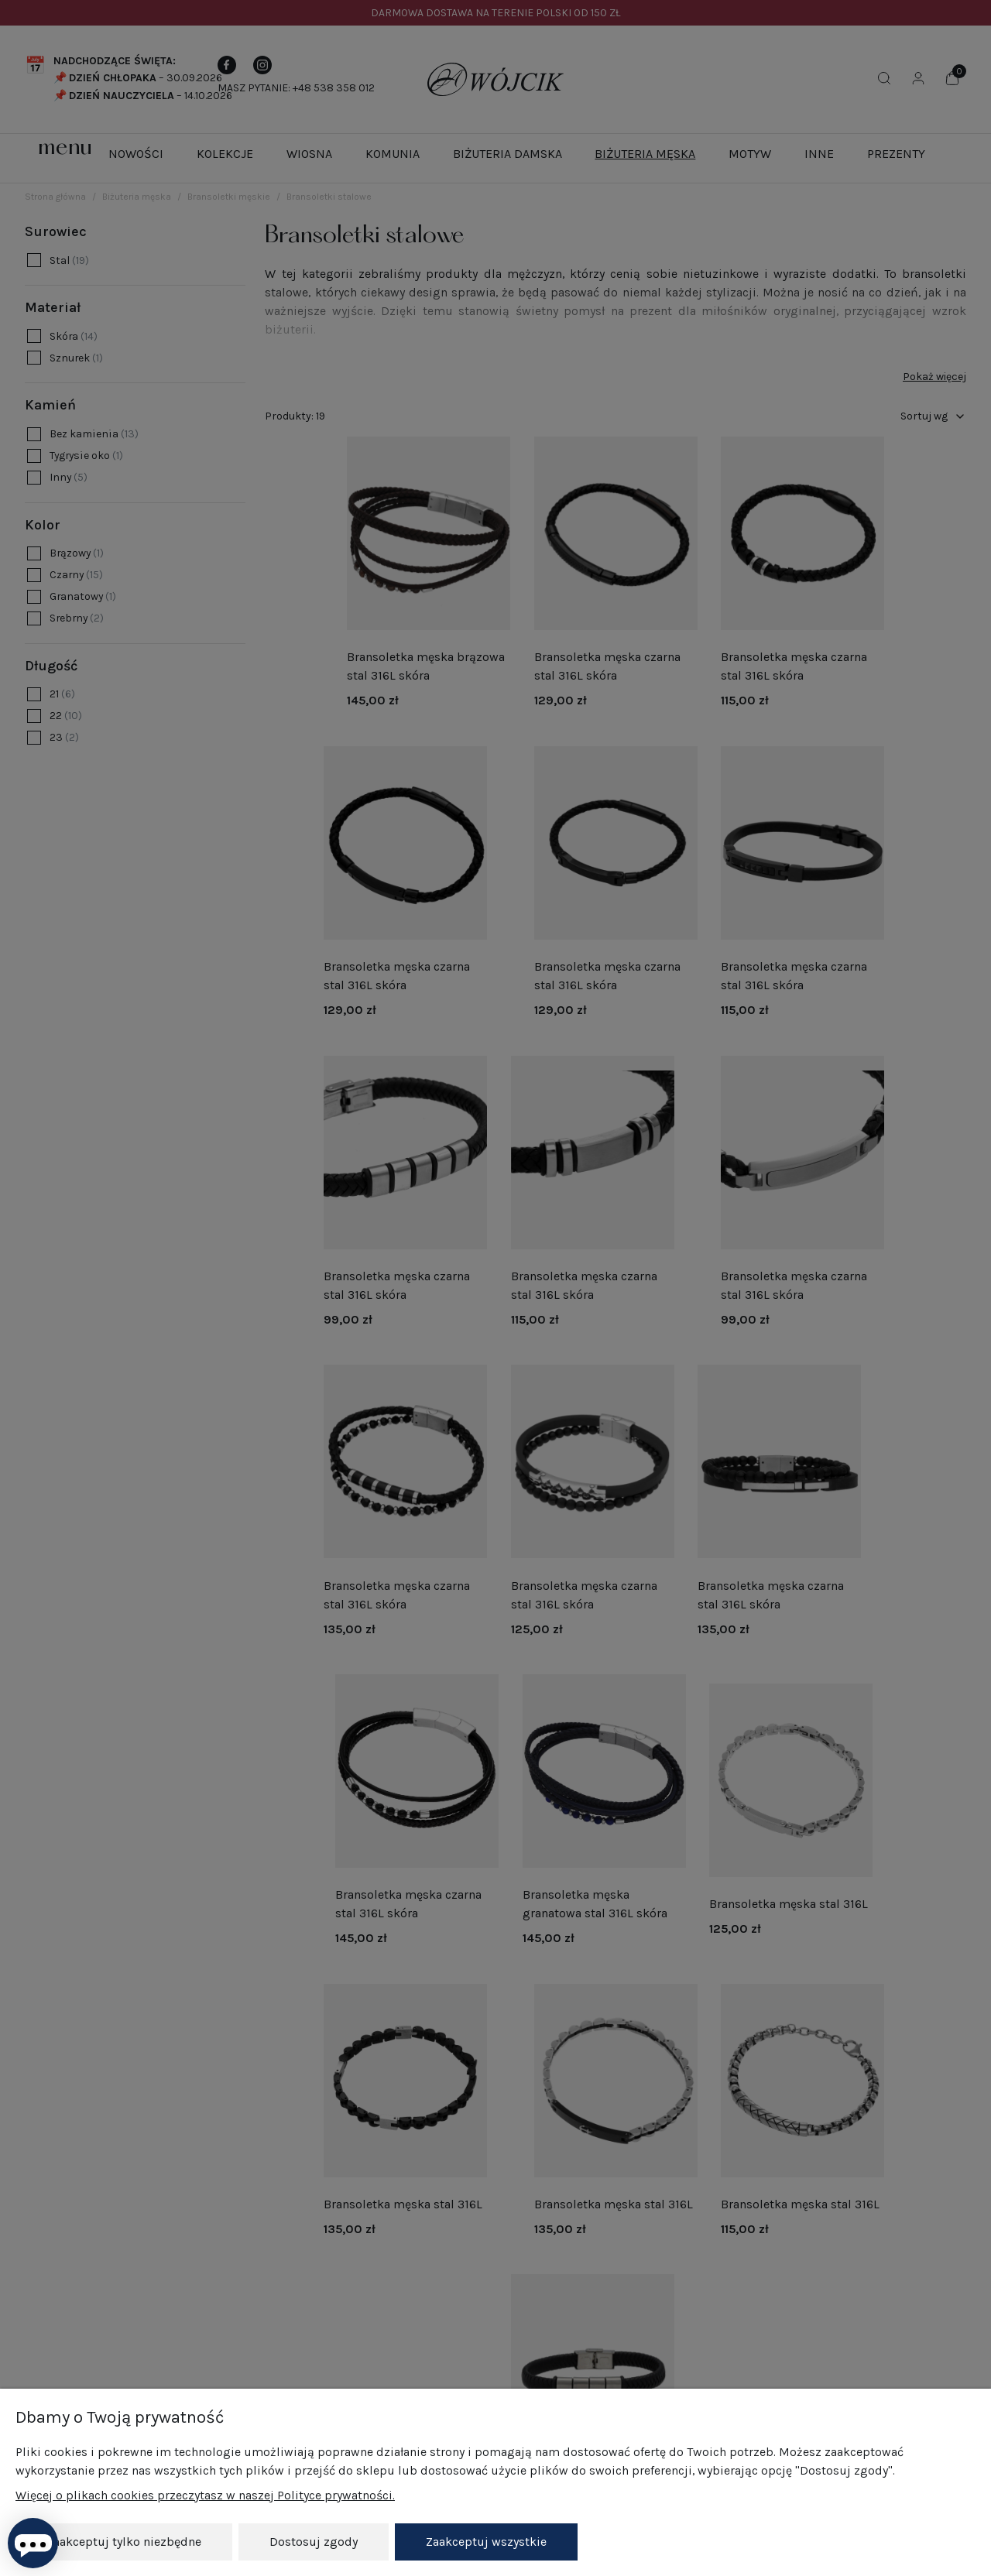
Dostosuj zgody (313, 2541)
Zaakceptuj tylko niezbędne (123, 2541)
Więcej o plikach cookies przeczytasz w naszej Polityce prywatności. (205, 2495)
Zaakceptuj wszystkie (486, 2541)
